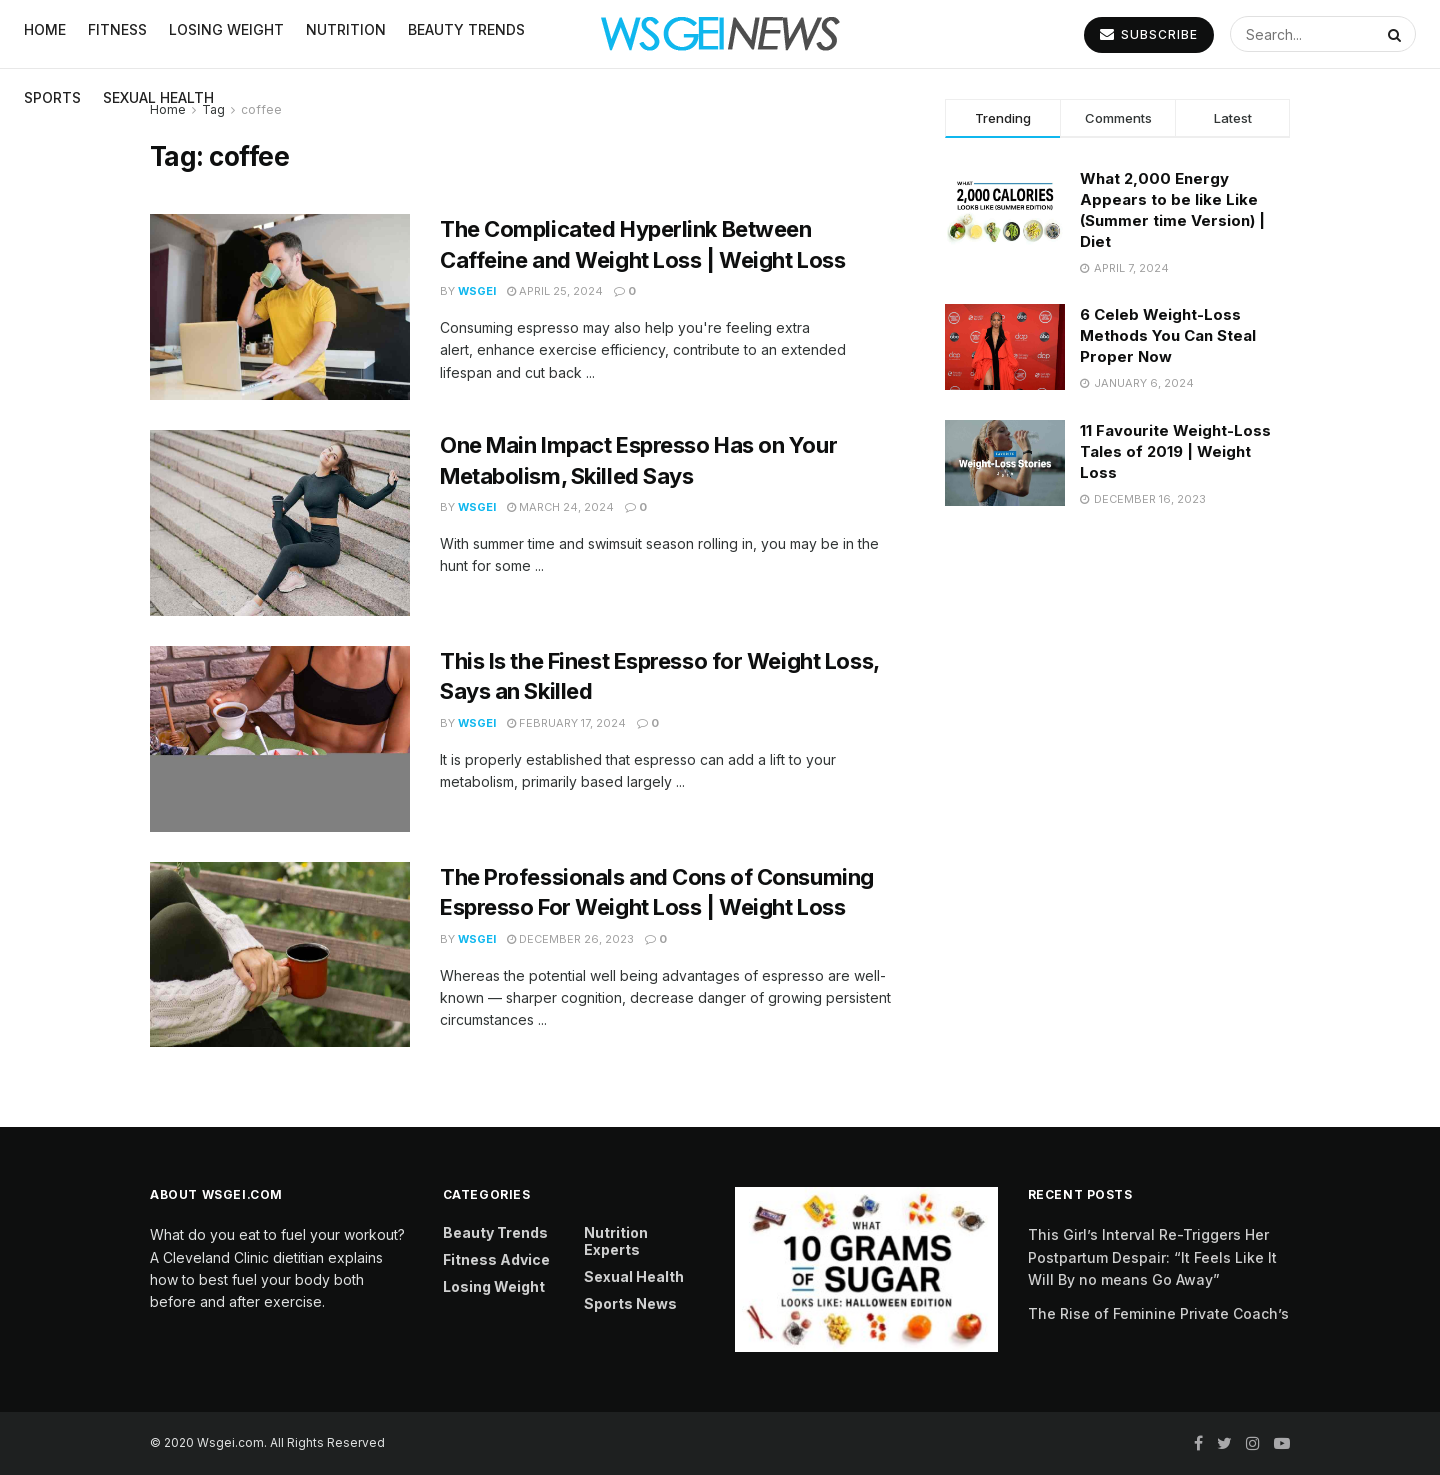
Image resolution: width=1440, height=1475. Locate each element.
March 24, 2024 (560, 507)
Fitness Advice (496, 1259)
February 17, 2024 (566, 723)
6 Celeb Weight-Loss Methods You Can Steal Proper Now (1168, 335)
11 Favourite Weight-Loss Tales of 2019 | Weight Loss (1175, 451)
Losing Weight (494, 1286)
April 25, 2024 (555, 291)
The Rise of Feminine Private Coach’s (1158, 1313)
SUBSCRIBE (1149, 34)
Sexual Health (158, 97)
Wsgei (477, 291)
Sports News (630, 1303)
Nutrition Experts (616, 1241)
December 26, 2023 (570, 939)
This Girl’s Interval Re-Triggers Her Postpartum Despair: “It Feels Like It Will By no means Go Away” (1152, 1257)
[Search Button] (1397, 34)
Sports (52, 97)
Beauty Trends (495, 1232)
